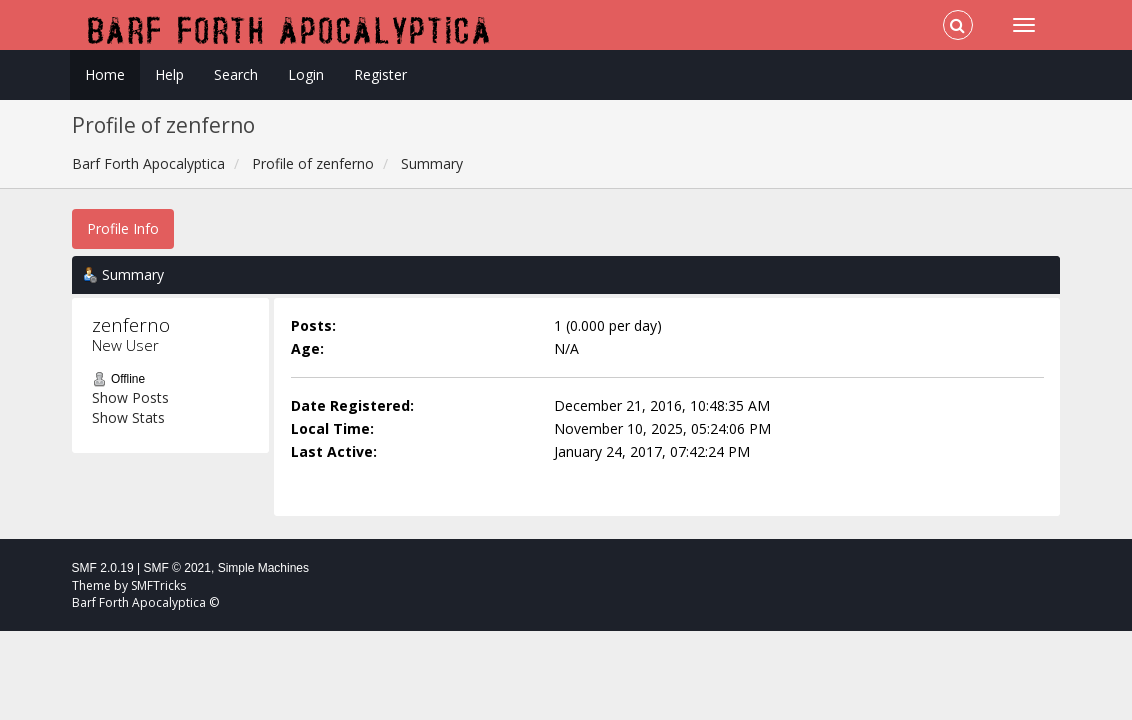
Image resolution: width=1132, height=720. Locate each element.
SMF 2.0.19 (103, 568)
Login (306, 74)
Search (236, 74)
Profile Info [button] (123, 228)
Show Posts (130, 397)
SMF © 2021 (177, 568)
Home (105, 74)
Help (169, 74)
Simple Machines (263, 568)
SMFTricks (158, 585)
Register (380, 74)
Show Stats (128, 417)
